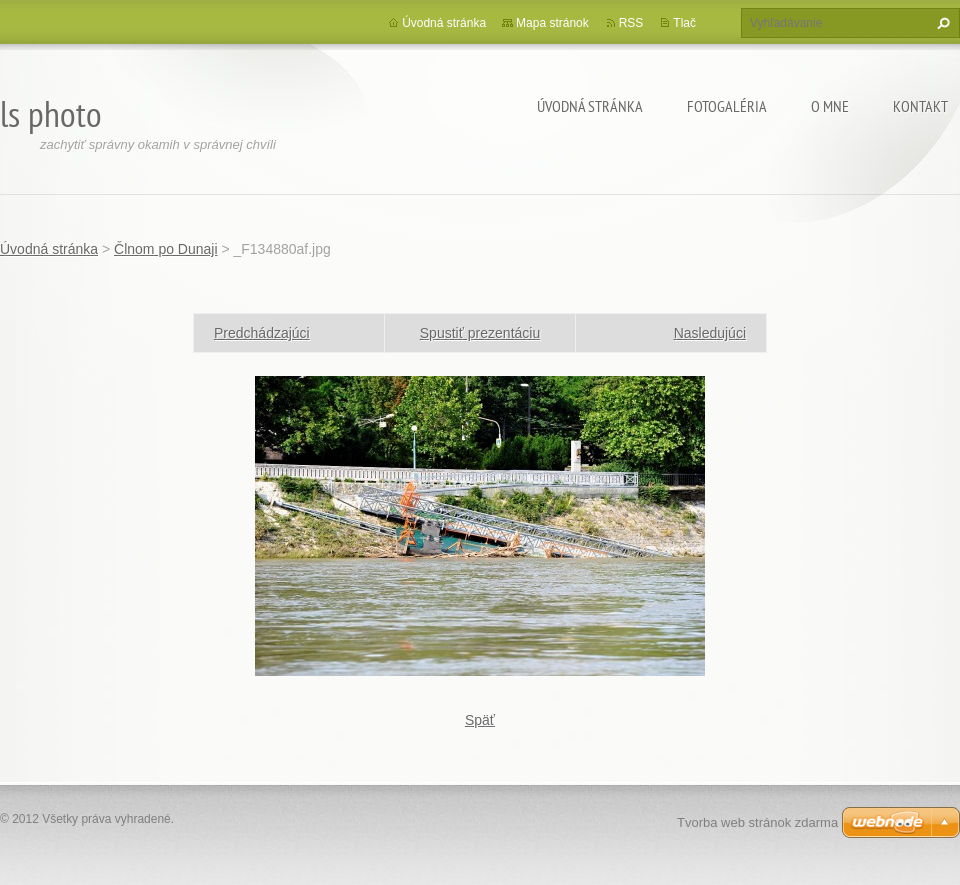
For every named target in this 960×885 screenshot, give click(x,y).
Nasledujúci (710, 333)
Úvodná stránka (590, 106)
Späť (480, 720)
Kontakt (920, 106)
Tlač (684, 23)
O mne (830, 106)
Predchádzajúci (262, 333)
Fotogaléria (727, 106)
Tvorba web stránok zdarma (757, 822)
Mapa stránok (552, 23)
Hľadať (941, 23)
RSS (631, 23)
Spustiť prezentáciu (480, 333)
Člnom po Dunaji (166, 249)
